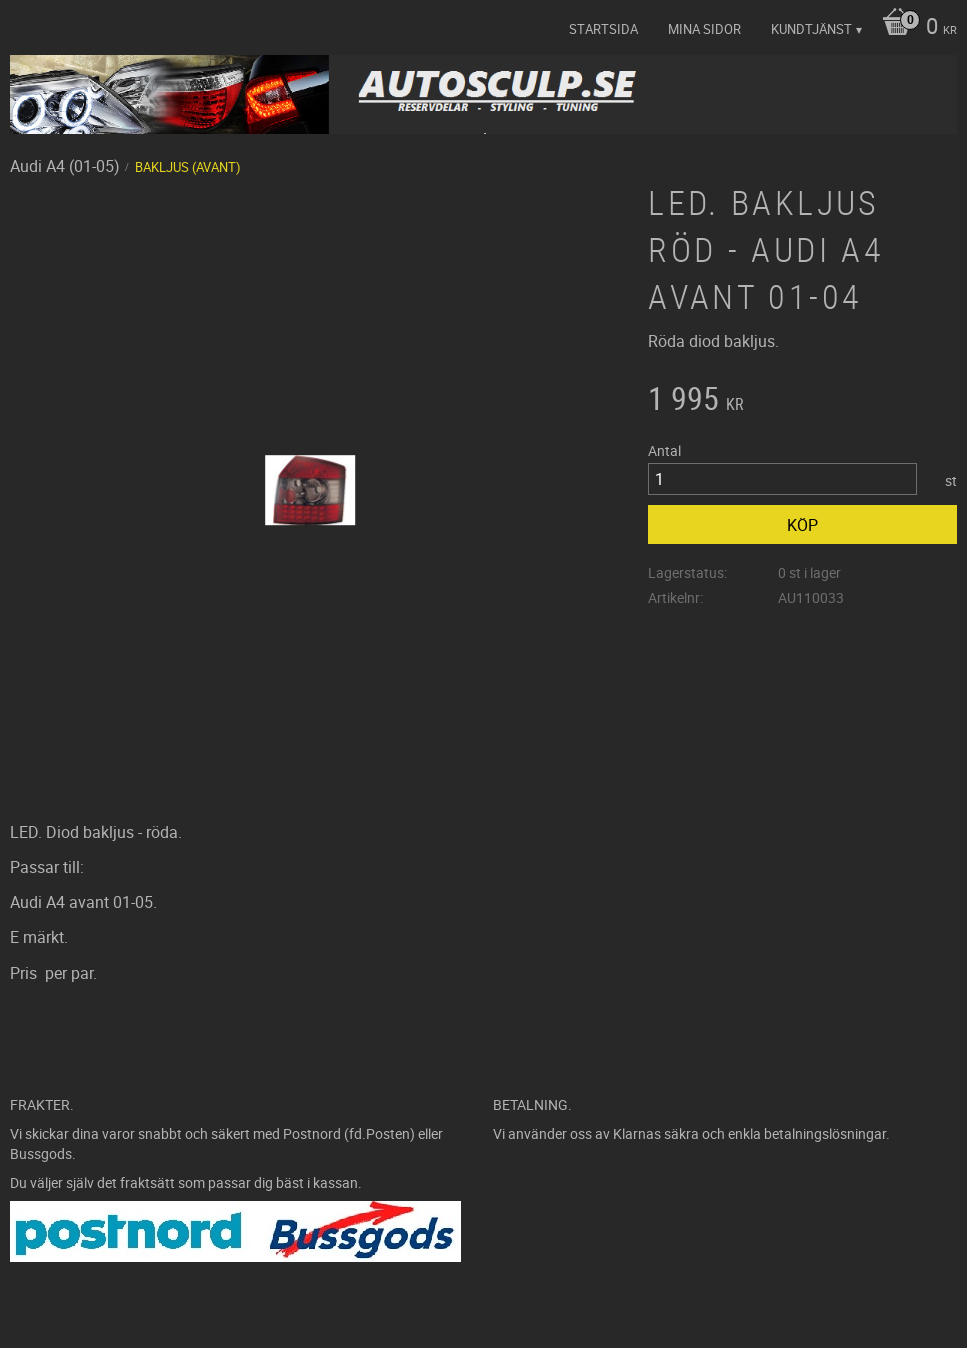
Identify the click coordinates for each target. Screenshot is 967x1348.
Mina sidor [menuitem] (704, 29)
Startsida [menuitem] (603, 29)
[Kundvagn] (914, 28)
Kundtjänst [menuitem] (811, 29)
